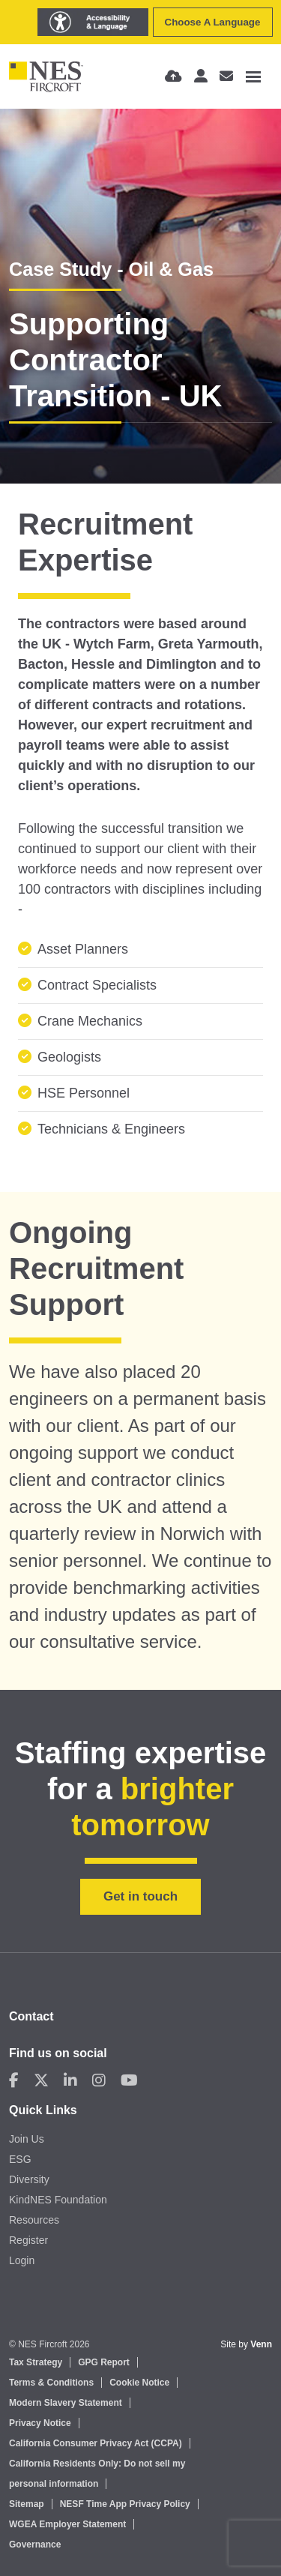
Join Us (26, 2139)
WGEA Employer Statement (67, 2524)
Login (21, 2260)
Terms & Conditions (51, 2382)
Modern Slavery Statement (65, 2403)
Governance (35, 2544)
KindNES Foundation (58, 2200)
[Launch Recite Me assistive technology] (93, 22)
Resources (34, 2220)
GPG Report (104, 2362)
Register (28, 2240)
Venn (261, 2344)
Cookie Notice (139, 2382)
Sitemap (26, 2504)
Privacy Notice (40, 2423)
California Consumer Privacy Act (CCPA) (95, 2443)
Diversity (29, 2179)
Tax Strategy (35, 2362)
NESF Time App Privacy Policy (125, 2504)
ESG (20, 2159)
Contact (31, 2016)
